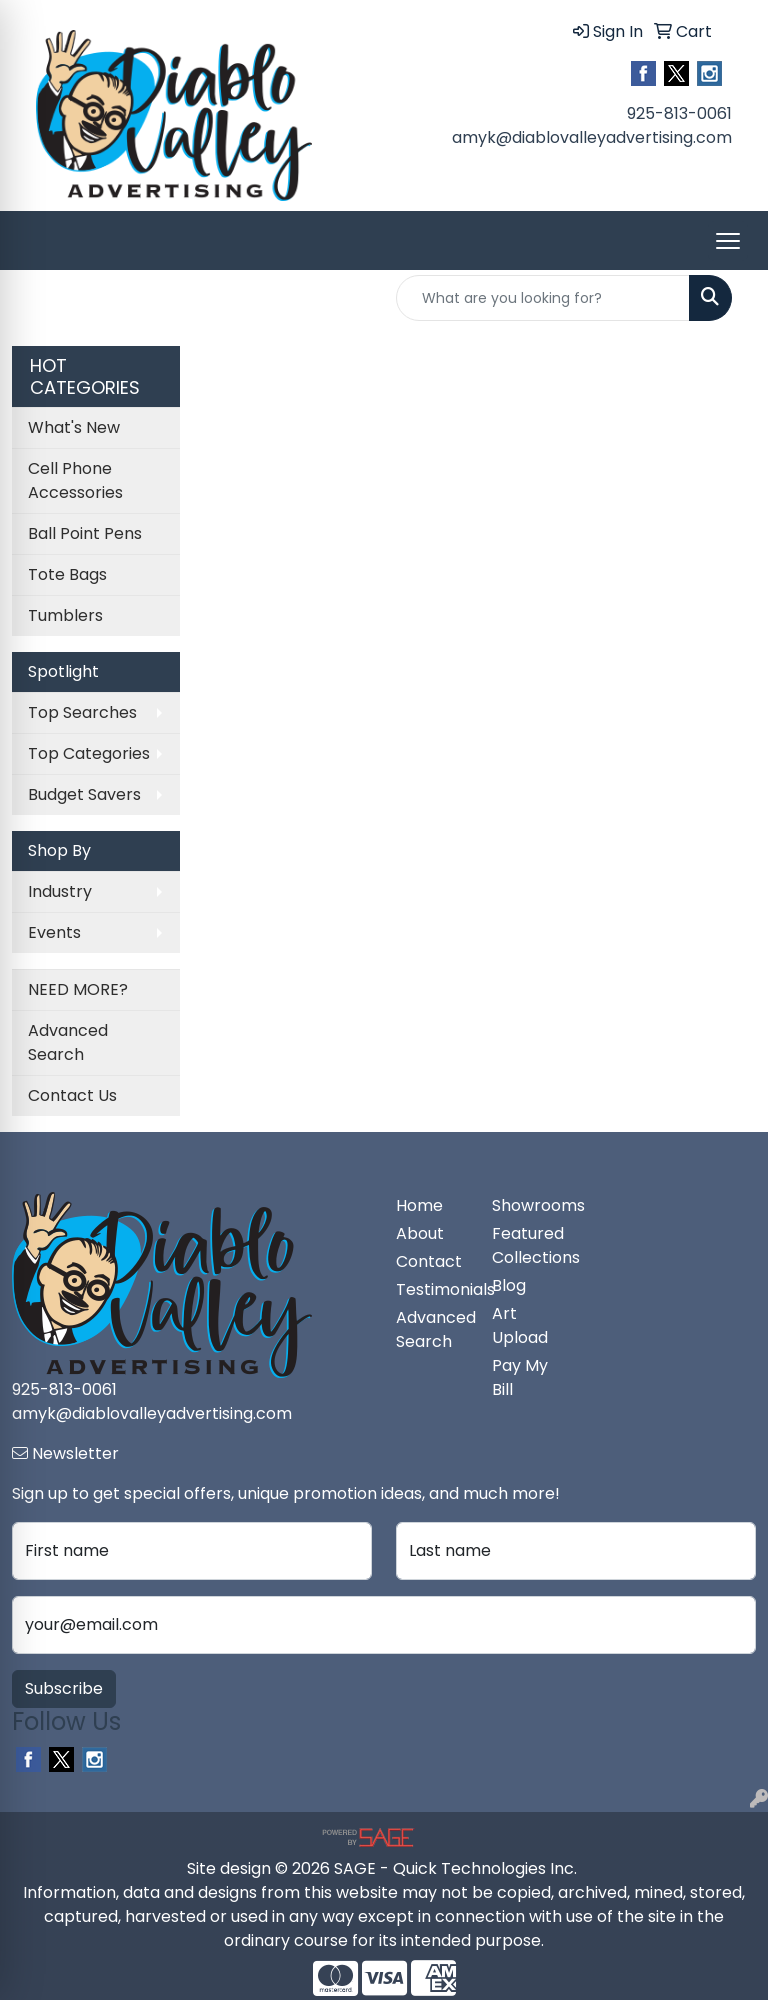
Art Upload (520, 1325)
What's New (74, 427)
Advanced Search (68, 1042)
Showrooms (528, 1205)
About (420, 1233)
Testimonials (432, 1289)
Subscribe (64, 1688)
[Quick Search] (543, 298)
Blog (509, 1285)
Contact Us (72, 1095)
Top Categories (89, 753)
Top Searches (82, 712)
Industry (60, 891)
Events (54, 932)
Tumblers (65, 615)
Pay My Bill (520, 1377)
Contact (429, 1261)
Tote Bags (67, 574)
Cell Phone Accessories (75, 480)
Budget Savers (84, 794)
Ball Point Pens (85, 533)
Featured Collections (528, 1245)
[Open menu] (728, 241)
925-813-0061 (679, 113)
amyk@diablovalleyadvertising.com (592, 137)
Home (419, 1205)
